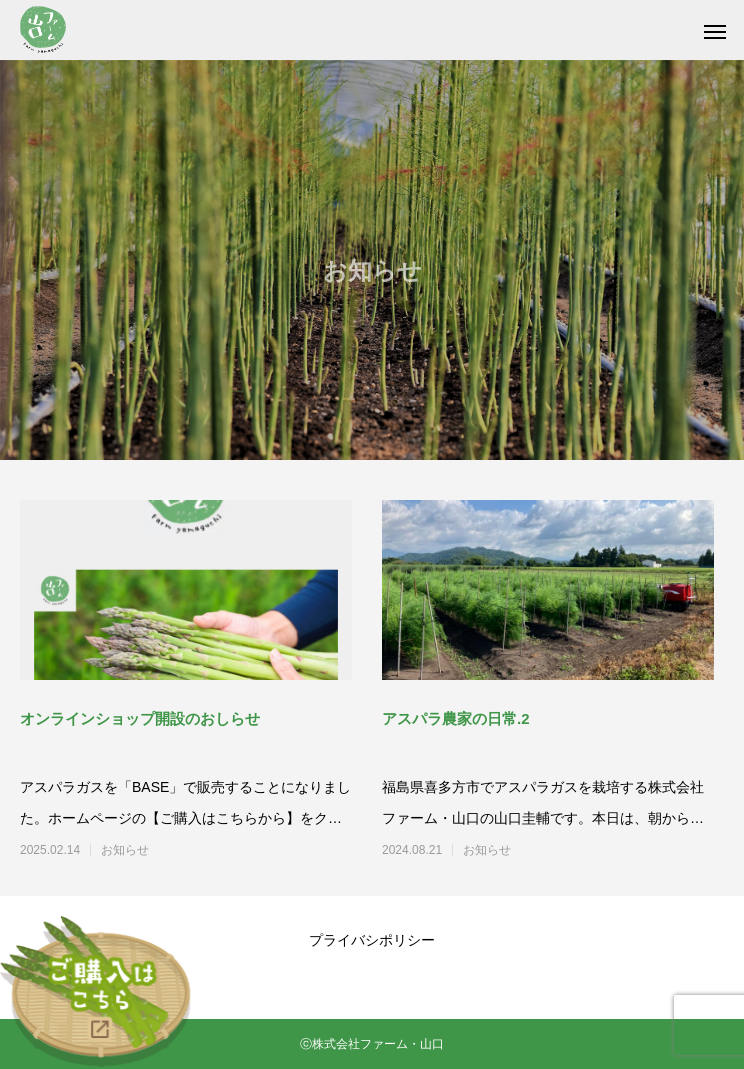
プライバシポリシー (372, 940)
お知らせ (125, 850)
